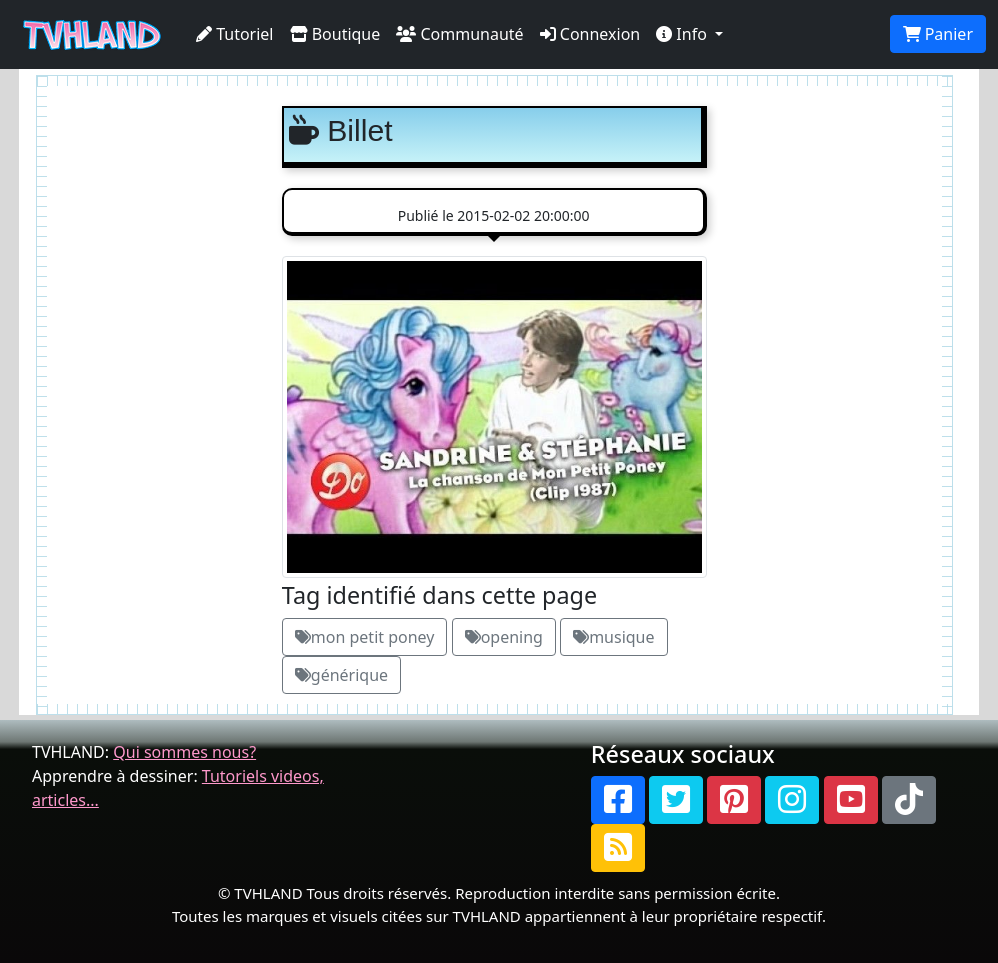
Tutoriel (235, 34)
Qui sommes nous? (184, 752)
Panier (938, 34)
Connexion (590, 34)
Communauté (459, 34)
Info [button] (683, 34)
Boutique (335, 34)
